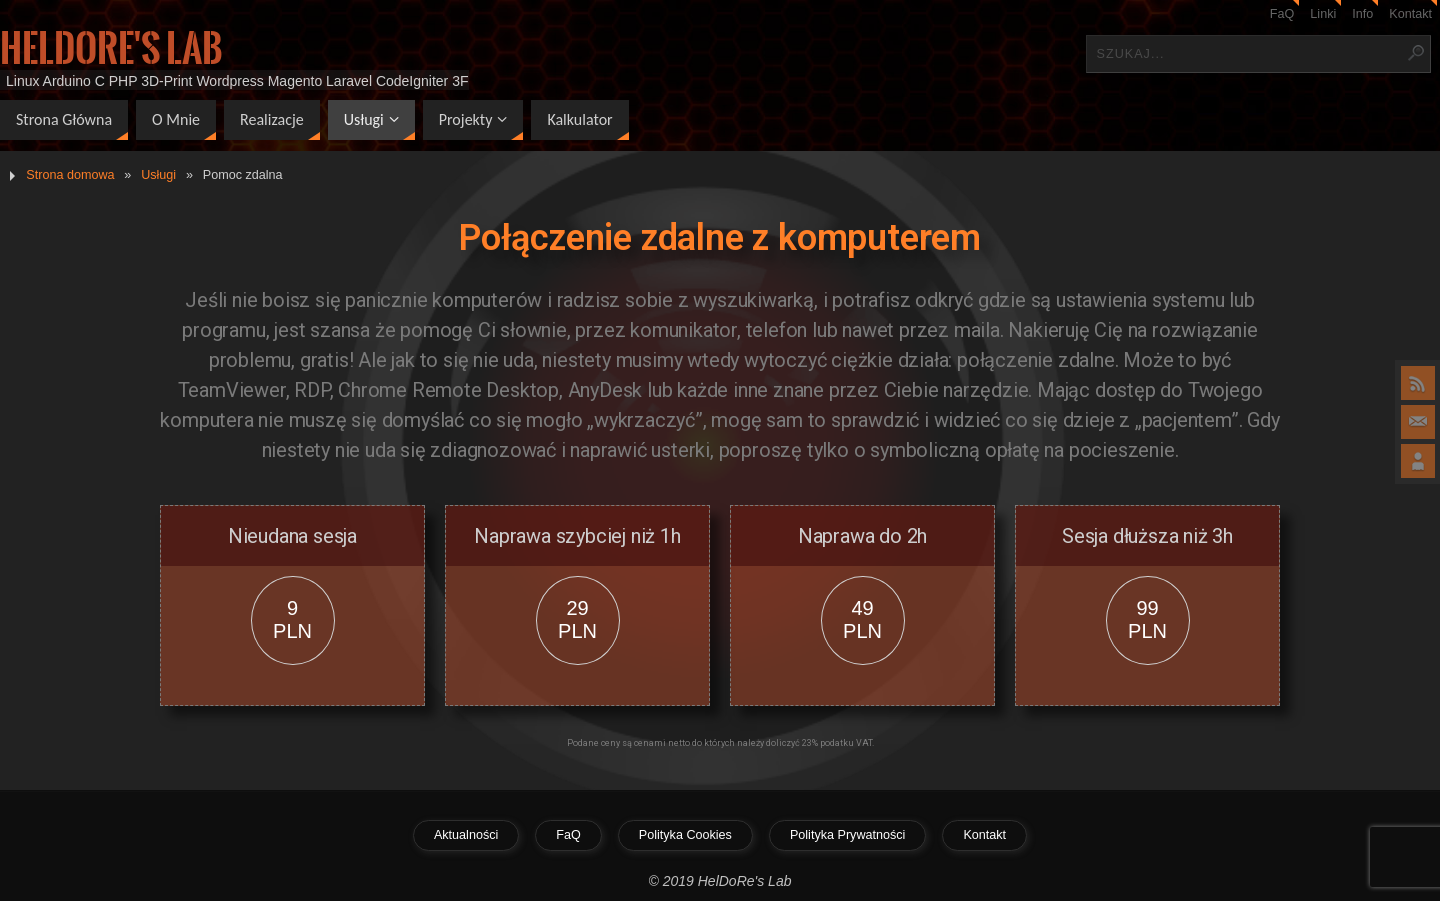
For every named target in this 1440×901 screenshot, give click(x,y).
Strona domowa (70, 175)
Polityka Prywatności (847, 835)
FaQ (1282, 14)
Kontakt (1410, 14)
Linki (1323, 14)
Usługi (158, 175)
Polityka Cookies (685, 835)
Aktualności (466, 835)
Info (1362, 14)
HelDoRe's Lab (111, 49)
